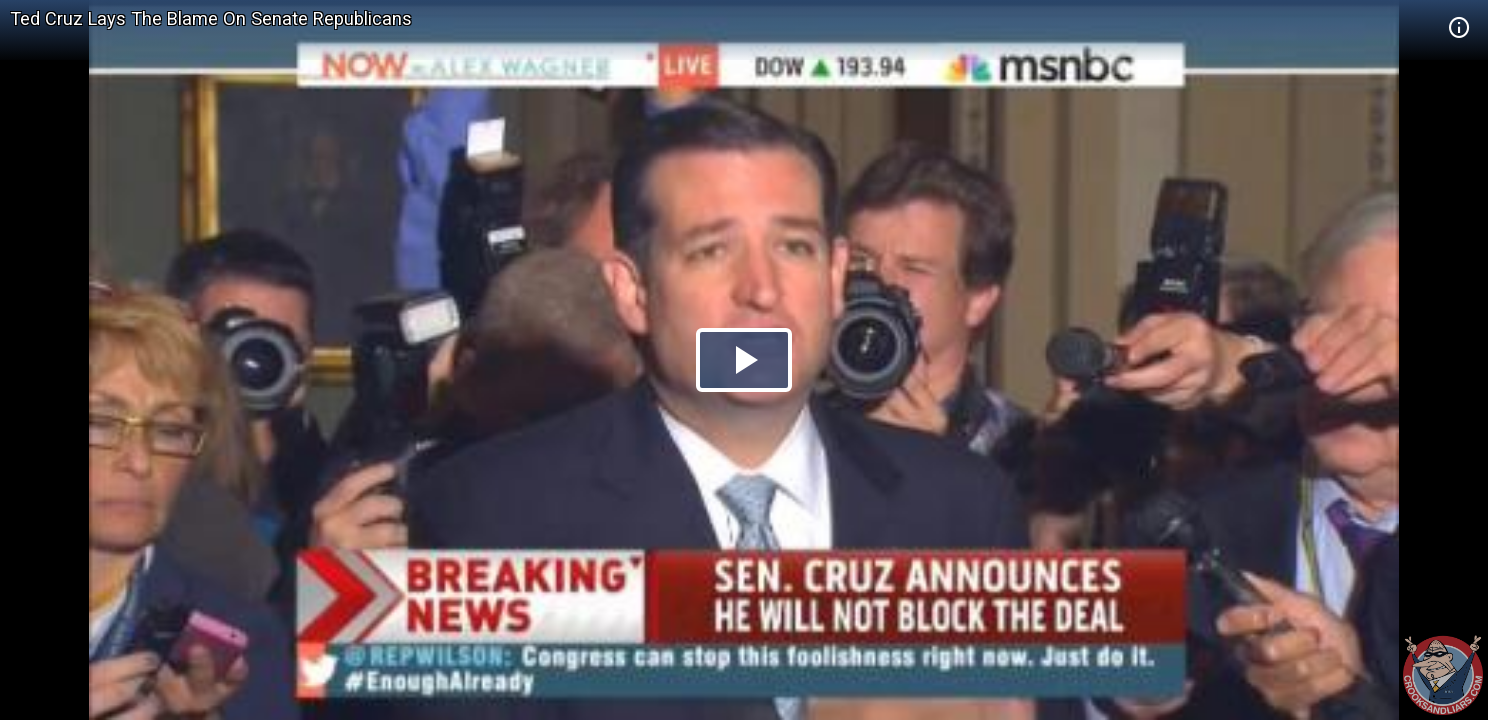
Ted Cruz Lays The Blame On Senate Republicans (211, 18)
